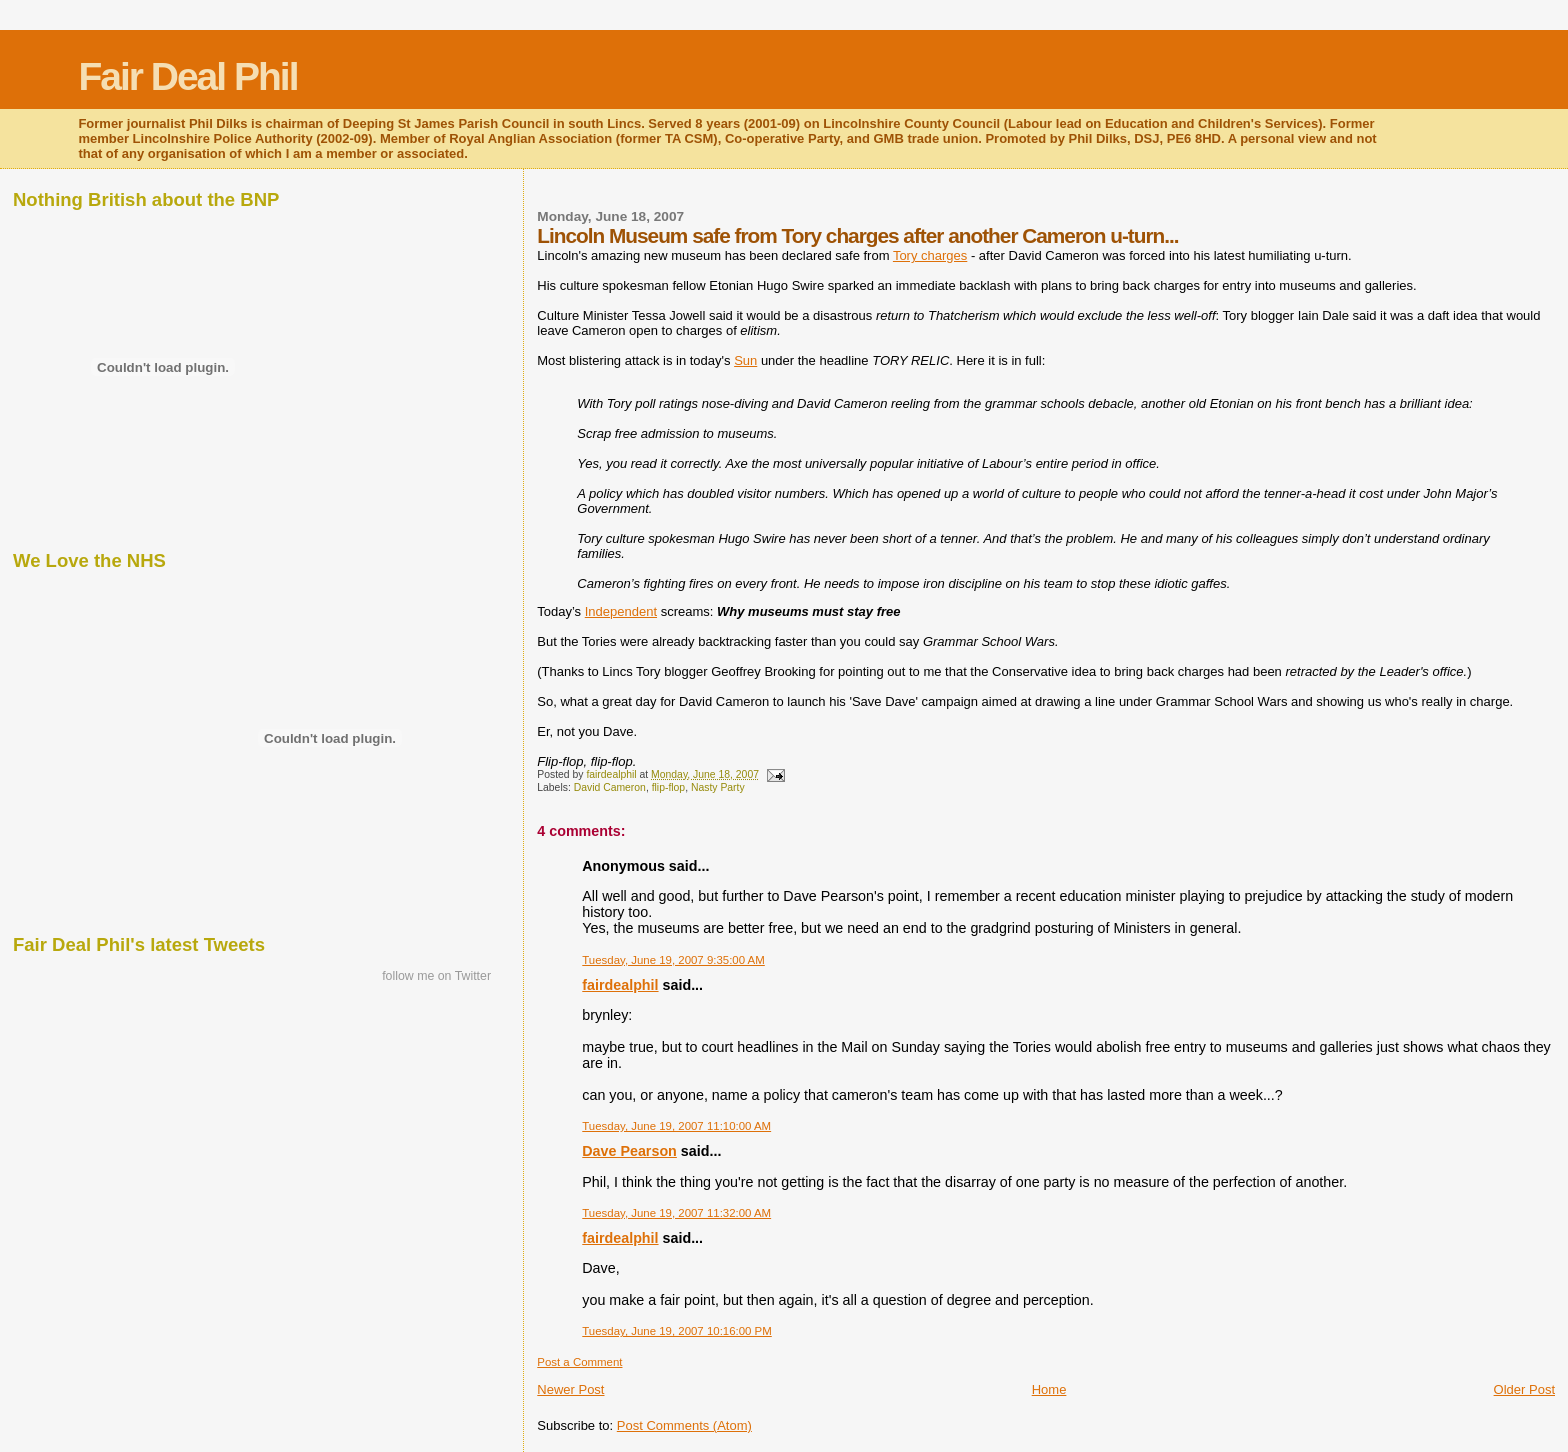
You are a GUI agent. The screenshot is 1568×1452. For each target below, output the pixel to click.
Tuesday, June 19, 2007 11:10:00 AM (676, 1126)
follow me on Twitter (436, 976)
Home (1049, 1389)
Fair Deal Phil (187, 76)
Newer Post (570, 1389)
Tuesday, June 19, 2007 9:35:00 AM (673, 960)
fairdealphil (620, 985)
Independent (621, 611)
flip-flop (669, 787)
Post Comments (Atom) (684, 1425)
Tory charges (930, 255)
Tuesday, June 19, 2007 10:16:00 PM (676, 1331)
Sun (745, 360)
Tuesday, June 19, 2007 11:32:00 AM (676, 1213)
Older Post (1524, 1389)
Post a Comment (579, 1362)
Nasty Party (718, 787)
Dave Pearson (629, 1151)
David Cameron (610, 787)
